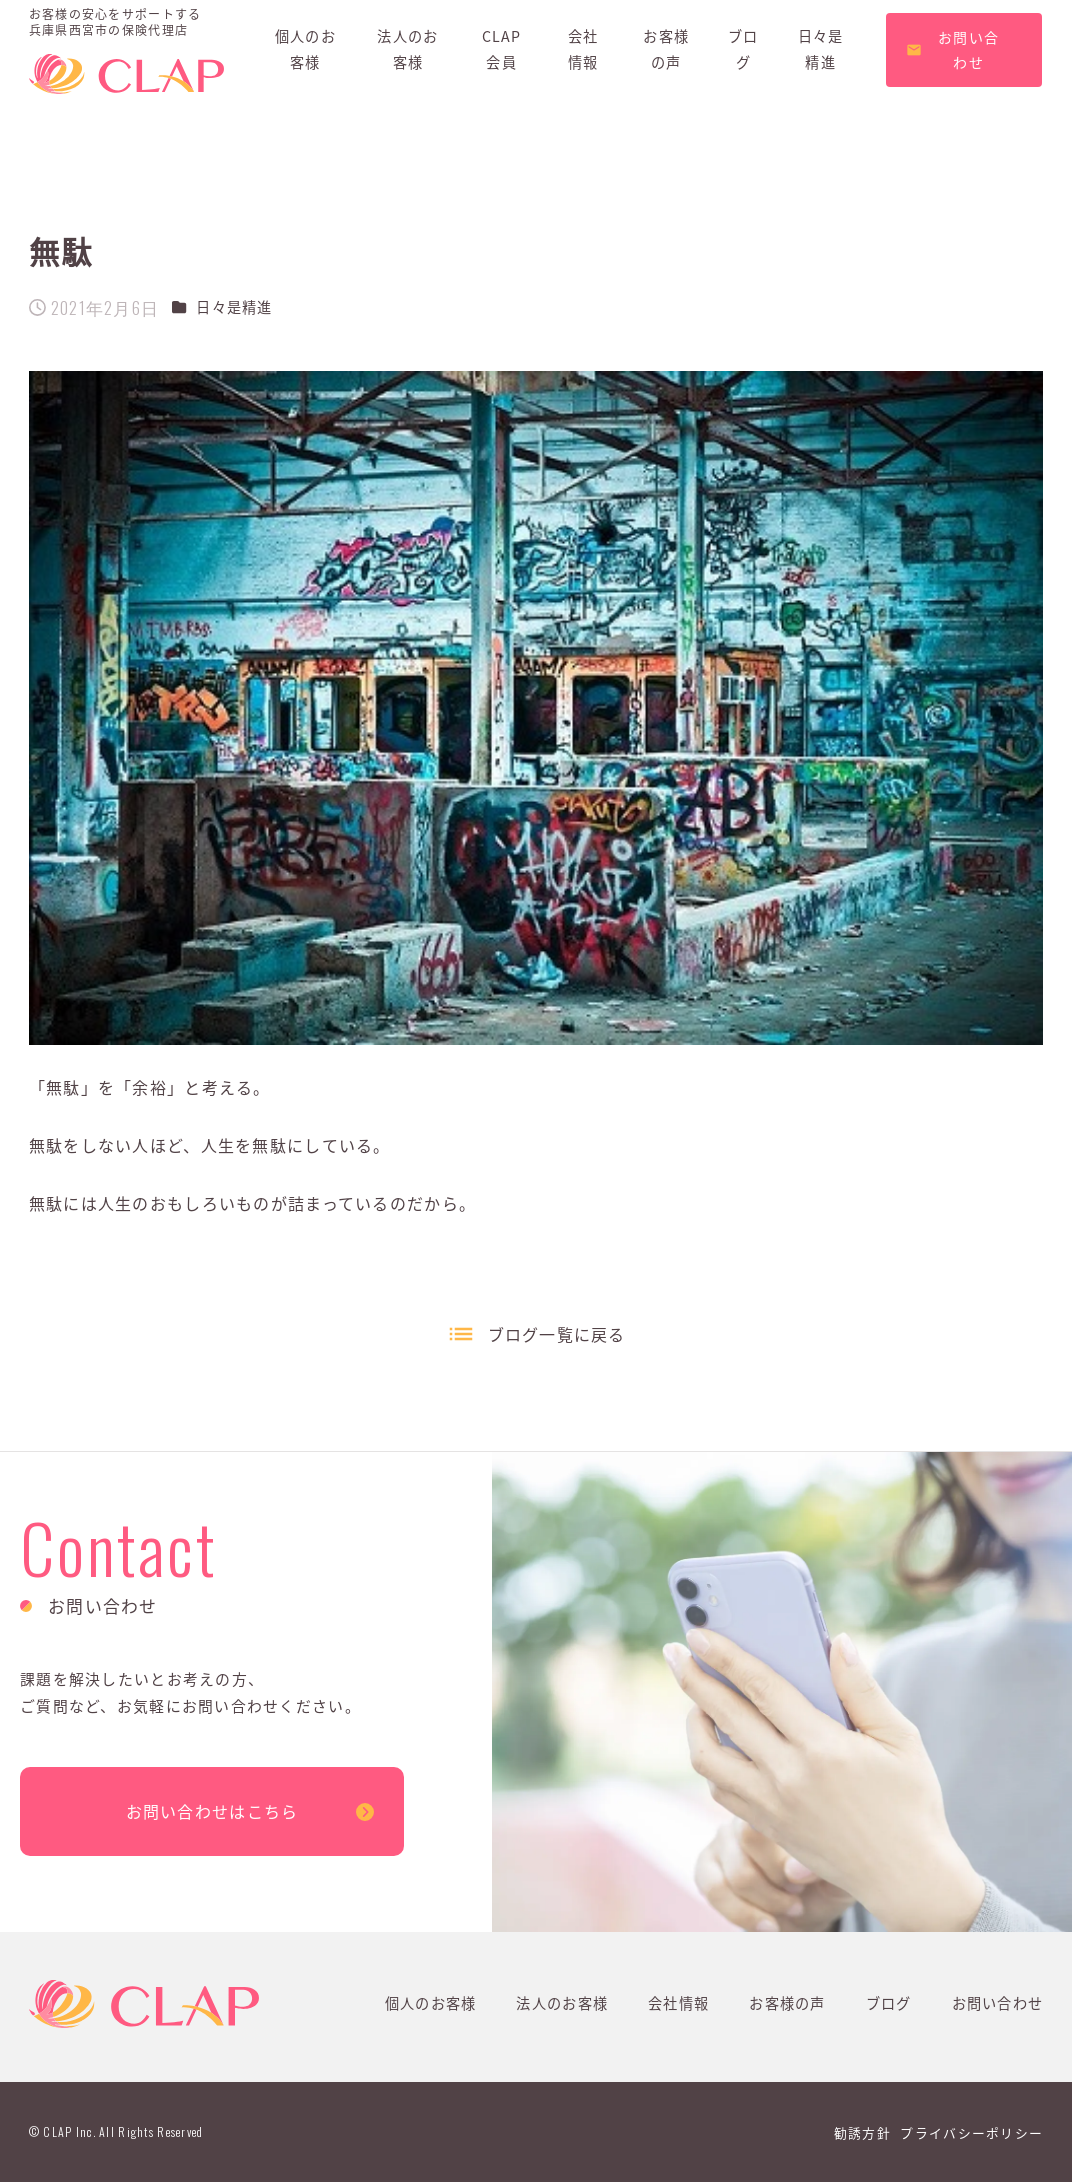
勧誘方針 (862, 2132)
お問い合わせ (998, 2003)
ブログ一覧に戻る (557, 1334)
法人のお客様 (562, 2003)
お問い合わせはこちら (212, 1811)
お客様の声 (787, 2003)
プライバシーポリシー (971, 2132)
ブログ (889, 2003)
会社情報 (678, 2003)
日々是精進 (234, 307)
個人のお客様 (431, 2003)
